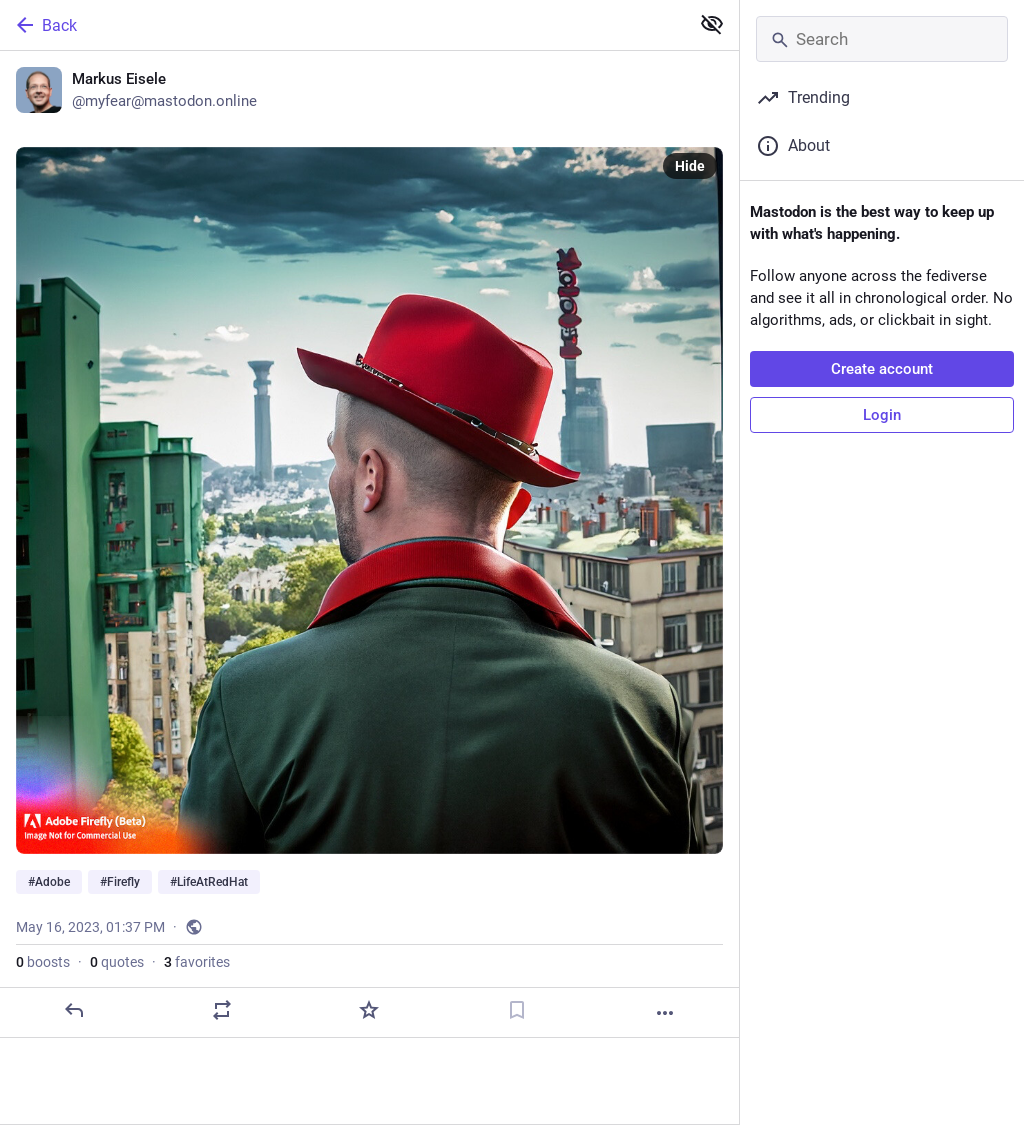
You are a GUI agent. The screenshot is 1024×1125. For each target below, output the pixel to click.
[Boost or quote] (222, 1010)
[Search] (882, 39)
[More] (665, 1013)
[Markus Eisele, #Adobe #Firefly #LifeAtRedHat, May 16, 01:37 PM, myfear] (369, 544)
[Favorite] (369, 1010)
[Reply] (74, 1010)
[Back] (342, 25)
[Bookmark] (517, 1010)
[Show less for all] (712, 24)
